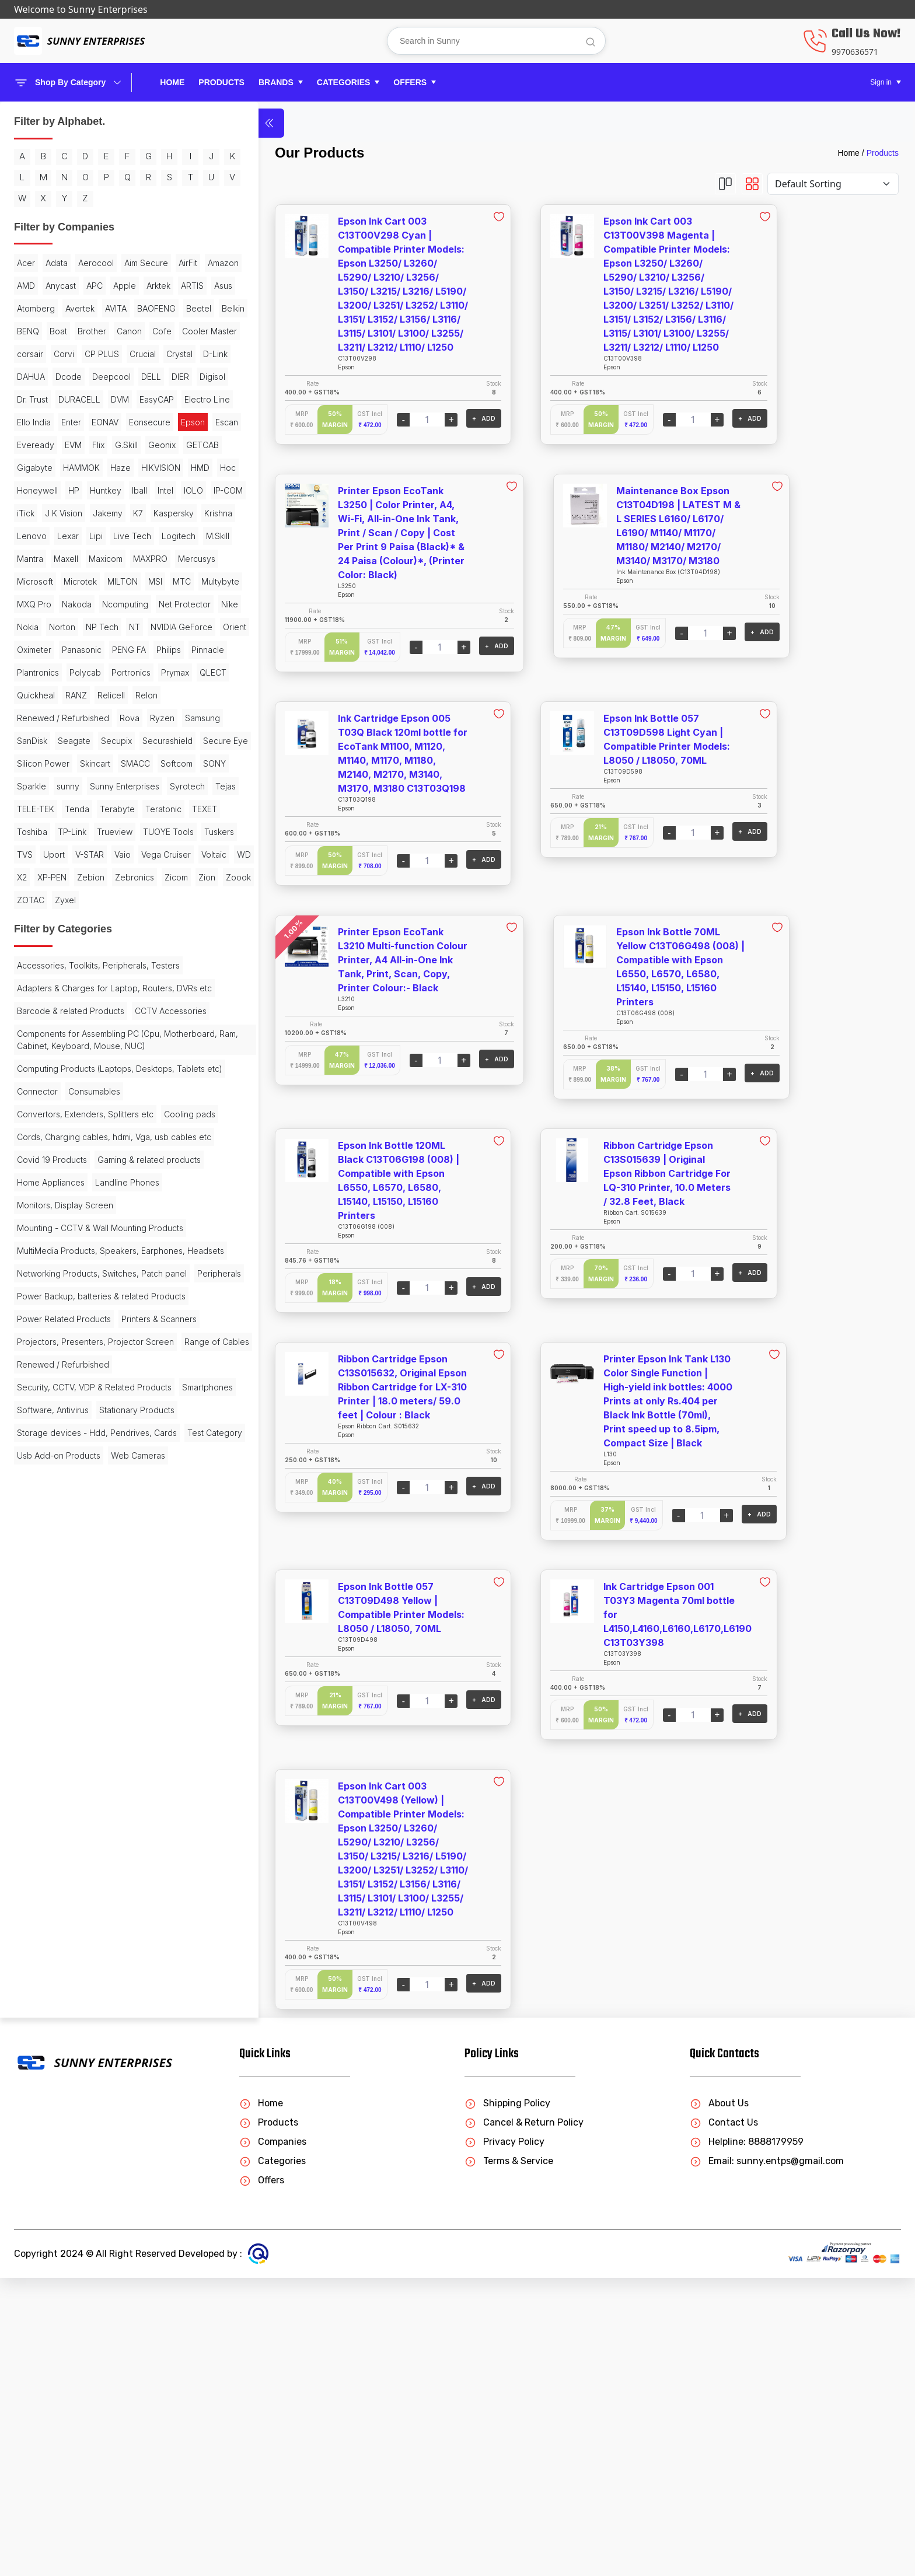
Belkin (145, 375)
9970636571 (855, 51)
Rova (129, 1035)
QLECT (118, 989)
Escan (28, 580)
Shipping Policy (507, 2401)
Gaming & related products (68, 1765)
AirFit (80, 307)
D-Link (29, 466)
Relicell (111, 1012)
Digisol (137, 489)
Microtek (33, 830)
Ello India (135, 534)
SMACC (72, 1126)
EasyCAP (34, 534)
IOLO (52, 693)
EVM (106, 580)
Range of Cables (49, 2077)
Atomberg (98, 352)
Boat (58, 398)
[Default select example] (833, 184)
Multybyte (36, 853)
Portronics (36, 989)
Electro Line (84, 534)
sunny (101, 1149)
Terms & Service (509, 2459)
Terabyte (34, 1217)
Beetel (110, 375)
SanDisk (112, 1057)
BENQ (28, 398)
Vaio (96, 1285)
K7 (110, 716)
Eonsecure (105, 557)
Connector (37, 1639)
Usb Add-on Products (58, 2261)
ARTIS (28, 352)
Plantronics (81, 966)
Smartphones (42, 2157)
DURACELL (79, 511)
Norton (62, 898)
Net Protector (99, 875)
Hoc (103, 648)
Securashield (127, 1080)
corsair (125, 420)
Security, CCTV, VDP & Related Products (76, 2128)
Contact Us (724, 2420)
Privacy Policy (504, 2439)
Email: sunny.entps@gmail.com (767, 2459)
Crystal (143, 443)
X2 (142, 1308)
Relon (146, 1012)
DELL (76, 489)
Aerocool (96, 284)
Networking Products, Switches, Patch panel (78, 1910)
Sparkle (64, 1149)
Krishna (82, 739)
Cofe (26, 420)
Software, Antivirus (114, 2157)
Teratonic (80, 1217)
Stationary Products (54, 2180)
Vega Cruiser (42, 1308)
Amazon (115, 307)
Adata (57, 284)
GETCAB (104, 602)
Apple (96, 329)
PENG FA (84, 944)
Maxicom (139, 784)
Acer (26, 284)
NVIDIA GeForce (48, 921)
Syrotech (114, 1171)
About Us (719, 2401)
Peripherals (39, 1939)
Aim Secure (39, 307)
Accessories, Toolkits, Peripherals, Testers (83, 1447)
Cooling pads (42, 1685)
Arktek (130, 329)
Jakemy (80, 716)
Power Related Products (64, 1996)
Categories (272, 2459)
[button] (281, 82)
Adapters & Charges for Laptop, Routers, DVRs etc (78, 1482)
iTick (121, 693)
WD (120, 1308)
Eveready (69, 580)
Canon (129, 398)
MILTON (76, 830)
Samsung (69, 1057)
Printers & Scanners (54, 2019)
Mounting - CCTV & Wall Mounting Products (81, 1840)
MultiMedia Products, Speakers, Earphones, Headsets (78, 1875)
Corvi (27, 443)
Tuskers (93, 1262)
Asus (59, 352)
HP (73, 671)
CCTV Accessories (53, 1534)
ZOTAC (127, 1353)
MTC (135, 830)
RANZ (76, 1012)
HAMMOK (81, 625)
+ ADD (392, 418)
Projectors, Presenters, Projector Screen (80, 2048)
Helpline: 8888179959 (747, 2439)
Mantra (64, 784)
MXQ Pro (82, 853)
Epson (148, 557)
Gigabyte (35, 625)
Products (883, 153)
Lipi (55, 762)
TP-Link (72, 1240)
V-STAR (63, 1285)
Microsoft (128, 807)
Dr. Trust (32, 511)
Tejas (27, 1194)
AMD (151, 307)
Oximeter (140, 921)
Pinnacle (33, 966)
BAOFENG (68, 375)
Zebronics (114, 1331)
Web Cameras (44, 2283)
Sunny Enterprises (51, 1171)
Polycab (128, 966)
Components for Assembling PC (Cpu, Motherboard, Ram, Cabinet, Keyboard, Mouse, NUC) (82, 1569)
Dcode (103, 466)
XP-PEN (31, 1331)
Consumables (94, 1639)
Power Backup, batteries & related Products (83, 1967)
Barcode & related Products (70, 1511)
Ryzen (29, 1057)
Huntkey (105, 671)
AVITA (28, 375)
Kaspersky (37, 739)
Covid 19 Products (52, 1742)
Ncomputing (40, 875)
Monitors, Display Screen (65, 1811)
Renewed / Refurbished (63, 1035)
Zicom (28, 1353)
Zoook (90, 1353)
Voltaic (89, 1308)
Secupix (75, 1080)
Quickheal (36, 1012)
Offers (261, 2478)
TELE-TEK (66, 1194)
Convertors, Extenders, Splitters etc (85, 1662)
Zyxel (27, 1376)
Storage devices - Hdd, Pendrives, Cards (84, 2209)
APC (66, 329)
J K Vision (35, 716)
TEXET (121, 1217)
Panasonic (37, 944)
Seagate (33, 1080)
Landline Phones (127, 1788)
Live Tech (92, 762)
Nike (144, 875)
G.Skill (28, 602)
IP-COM (87, 693)
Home (172, 82)
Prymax (81, 989)
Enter (27, 557)
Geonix (64, 602)
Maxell (100, 784)
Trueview (114, 1240)
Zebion (70, 1331)
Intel (25, 693)
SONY (28, 1149)
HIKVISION (36, 648)
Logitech (138, 762)
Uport (28, 1285)
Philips (123, 944)
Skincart (32, 1126)
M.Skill (28, 784)
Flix (131, 580)
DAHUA (66, 466)
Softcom (113, 1126)
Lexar (28, 762)
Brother (92, 398)
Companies (272, 2439)
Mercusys (80, 807)
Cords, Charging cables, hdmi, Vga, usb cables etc (84, 1714)
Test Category (44, 2238)
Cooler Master (74, 420)
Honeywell (37, 671)
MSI (109, 830)
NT (134, 898)
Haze (120, 625)
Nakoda (125, 853)
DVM (120, 511)
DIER (105, 489)
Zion (59, 1353)
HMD (76, 648)
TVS (126, 1262)
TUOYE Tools (42, 1262)
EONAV (60, 557)
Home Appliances (51, 1788)
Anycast (32, 329)
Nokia (28, 898)
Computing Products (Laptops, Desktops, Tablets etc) (75, 1610)
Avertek (141, 352)
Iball (139, 671)
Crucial (106, 443)
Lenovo (121, 739)
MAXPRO (34, 807)
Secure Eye (39, 1103)
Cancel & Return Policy (524, 2420)
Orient (101, 921)
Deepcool (36, 489)
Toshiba (32, 1240)
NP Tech (102, 898)
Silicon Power (98, 1103)
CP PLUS (65, 443)
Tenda (108, 1194)
